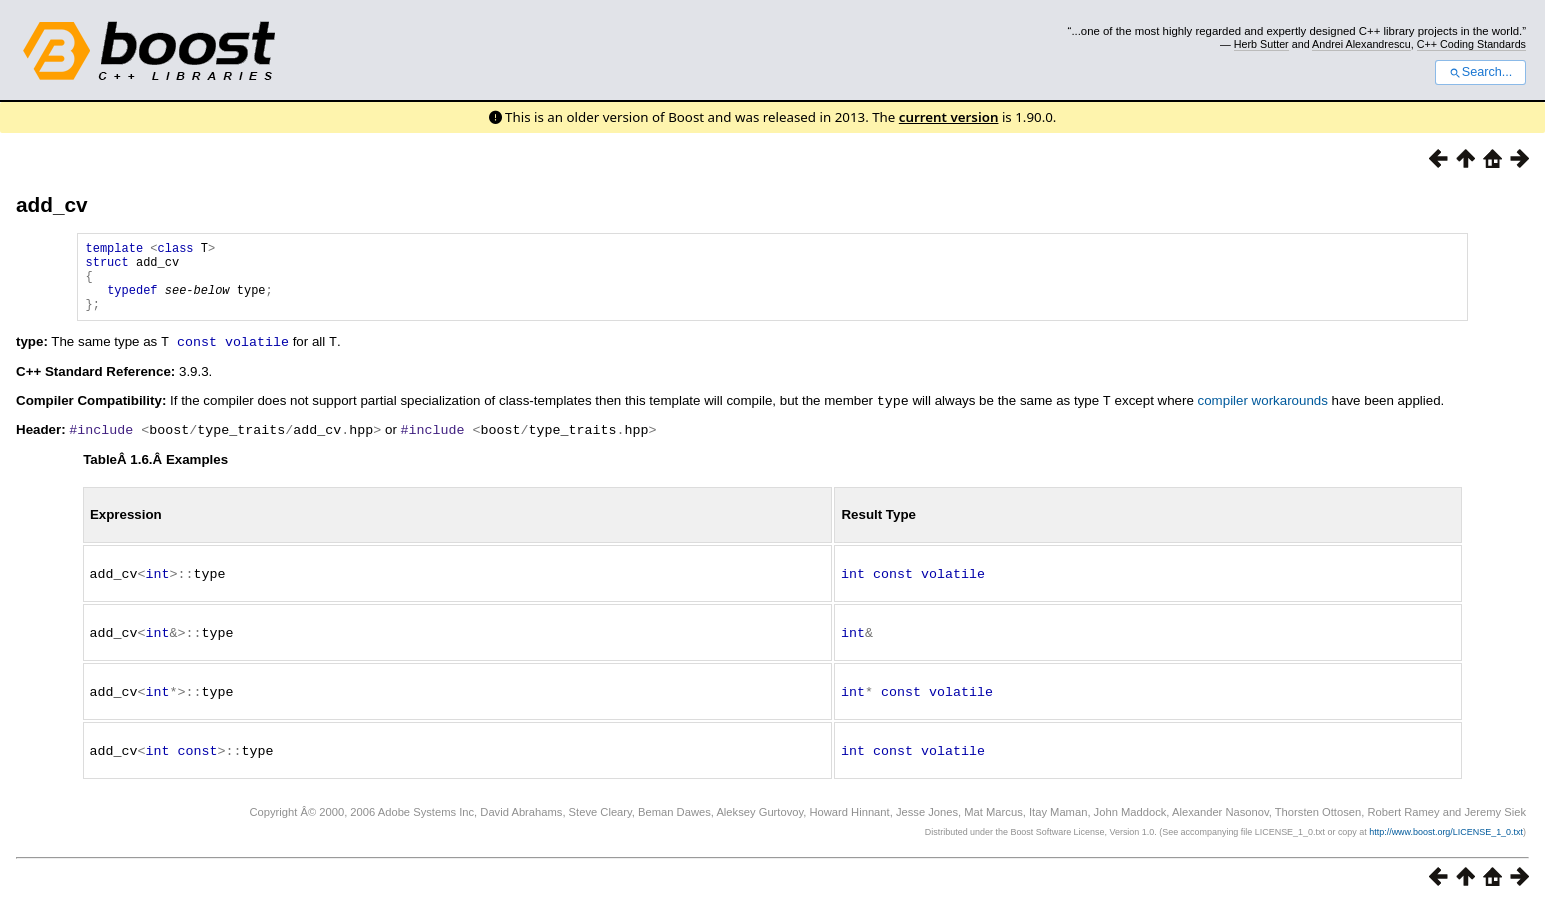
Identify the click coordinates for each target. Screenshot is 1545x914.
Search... (1480, 72)
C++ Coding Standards (1471, 44)
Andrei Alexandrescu (1361, 44)
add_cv (52, 204)
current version (949, 117)
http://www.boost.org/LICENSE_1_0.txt (1446, 840)
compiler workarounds (1263, 414)
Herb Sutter (1261, 44)
